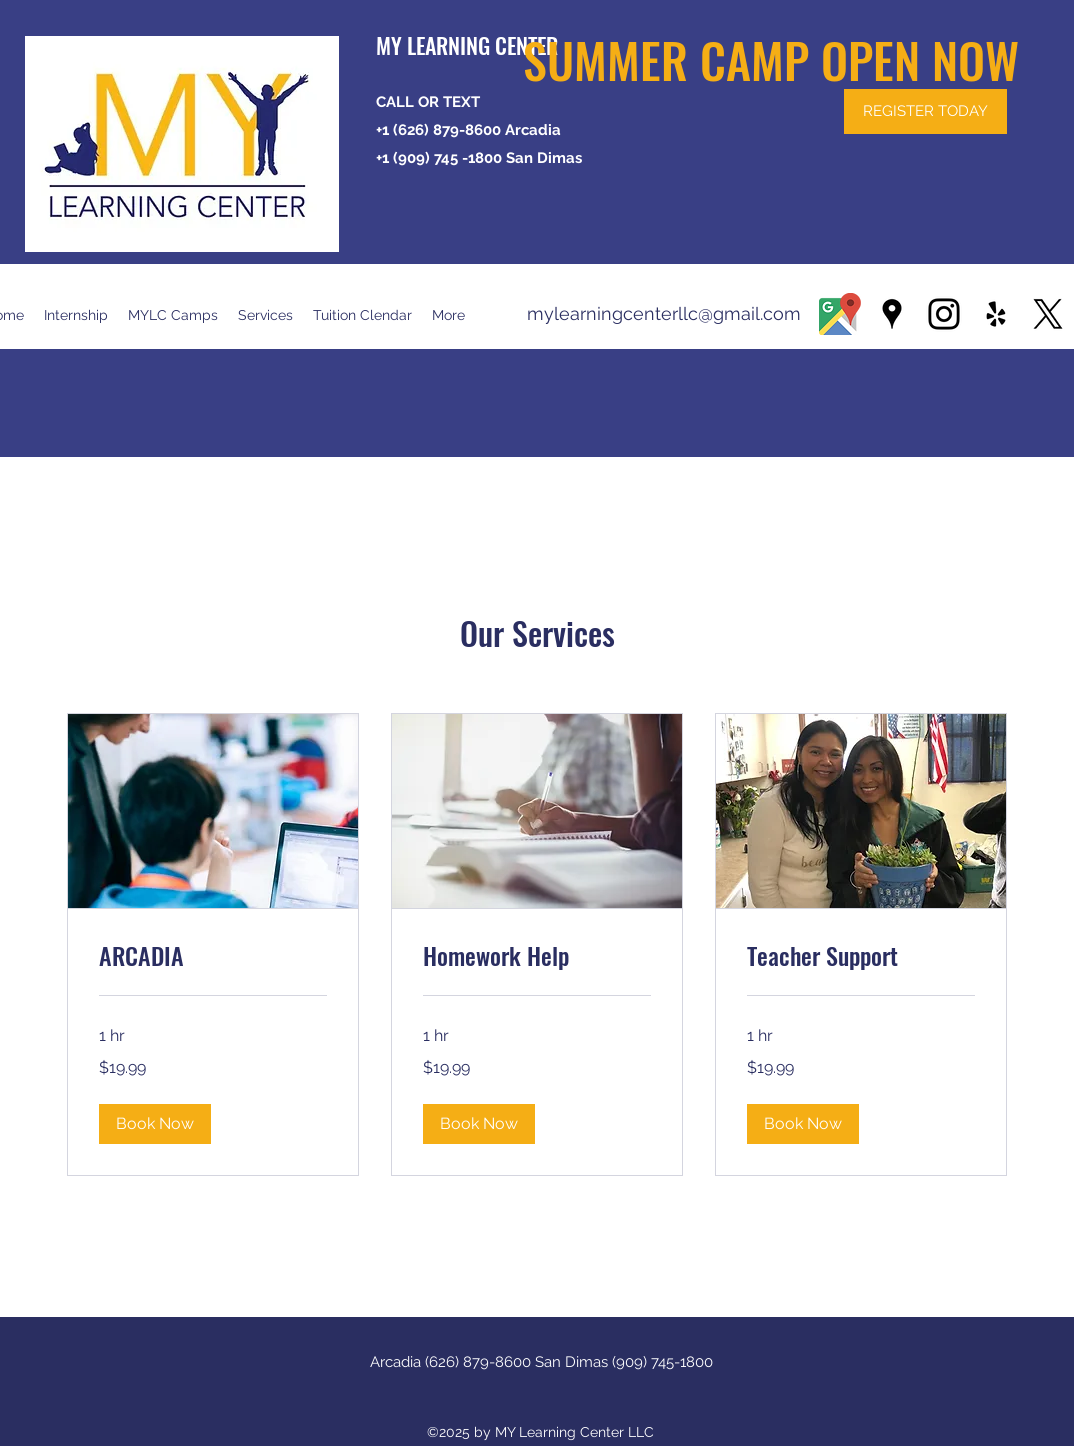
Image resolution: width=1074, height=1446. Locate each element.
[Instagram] (944, 314)
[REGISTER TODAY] (925, 111)
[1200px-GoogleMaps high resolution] (840, 314)
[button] (362, 315)
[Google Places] (892, 314)
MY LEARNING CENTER (467, 45)
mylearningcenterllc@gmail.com (664, 313)
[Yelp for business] (996, 314)
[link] (213, 956)
